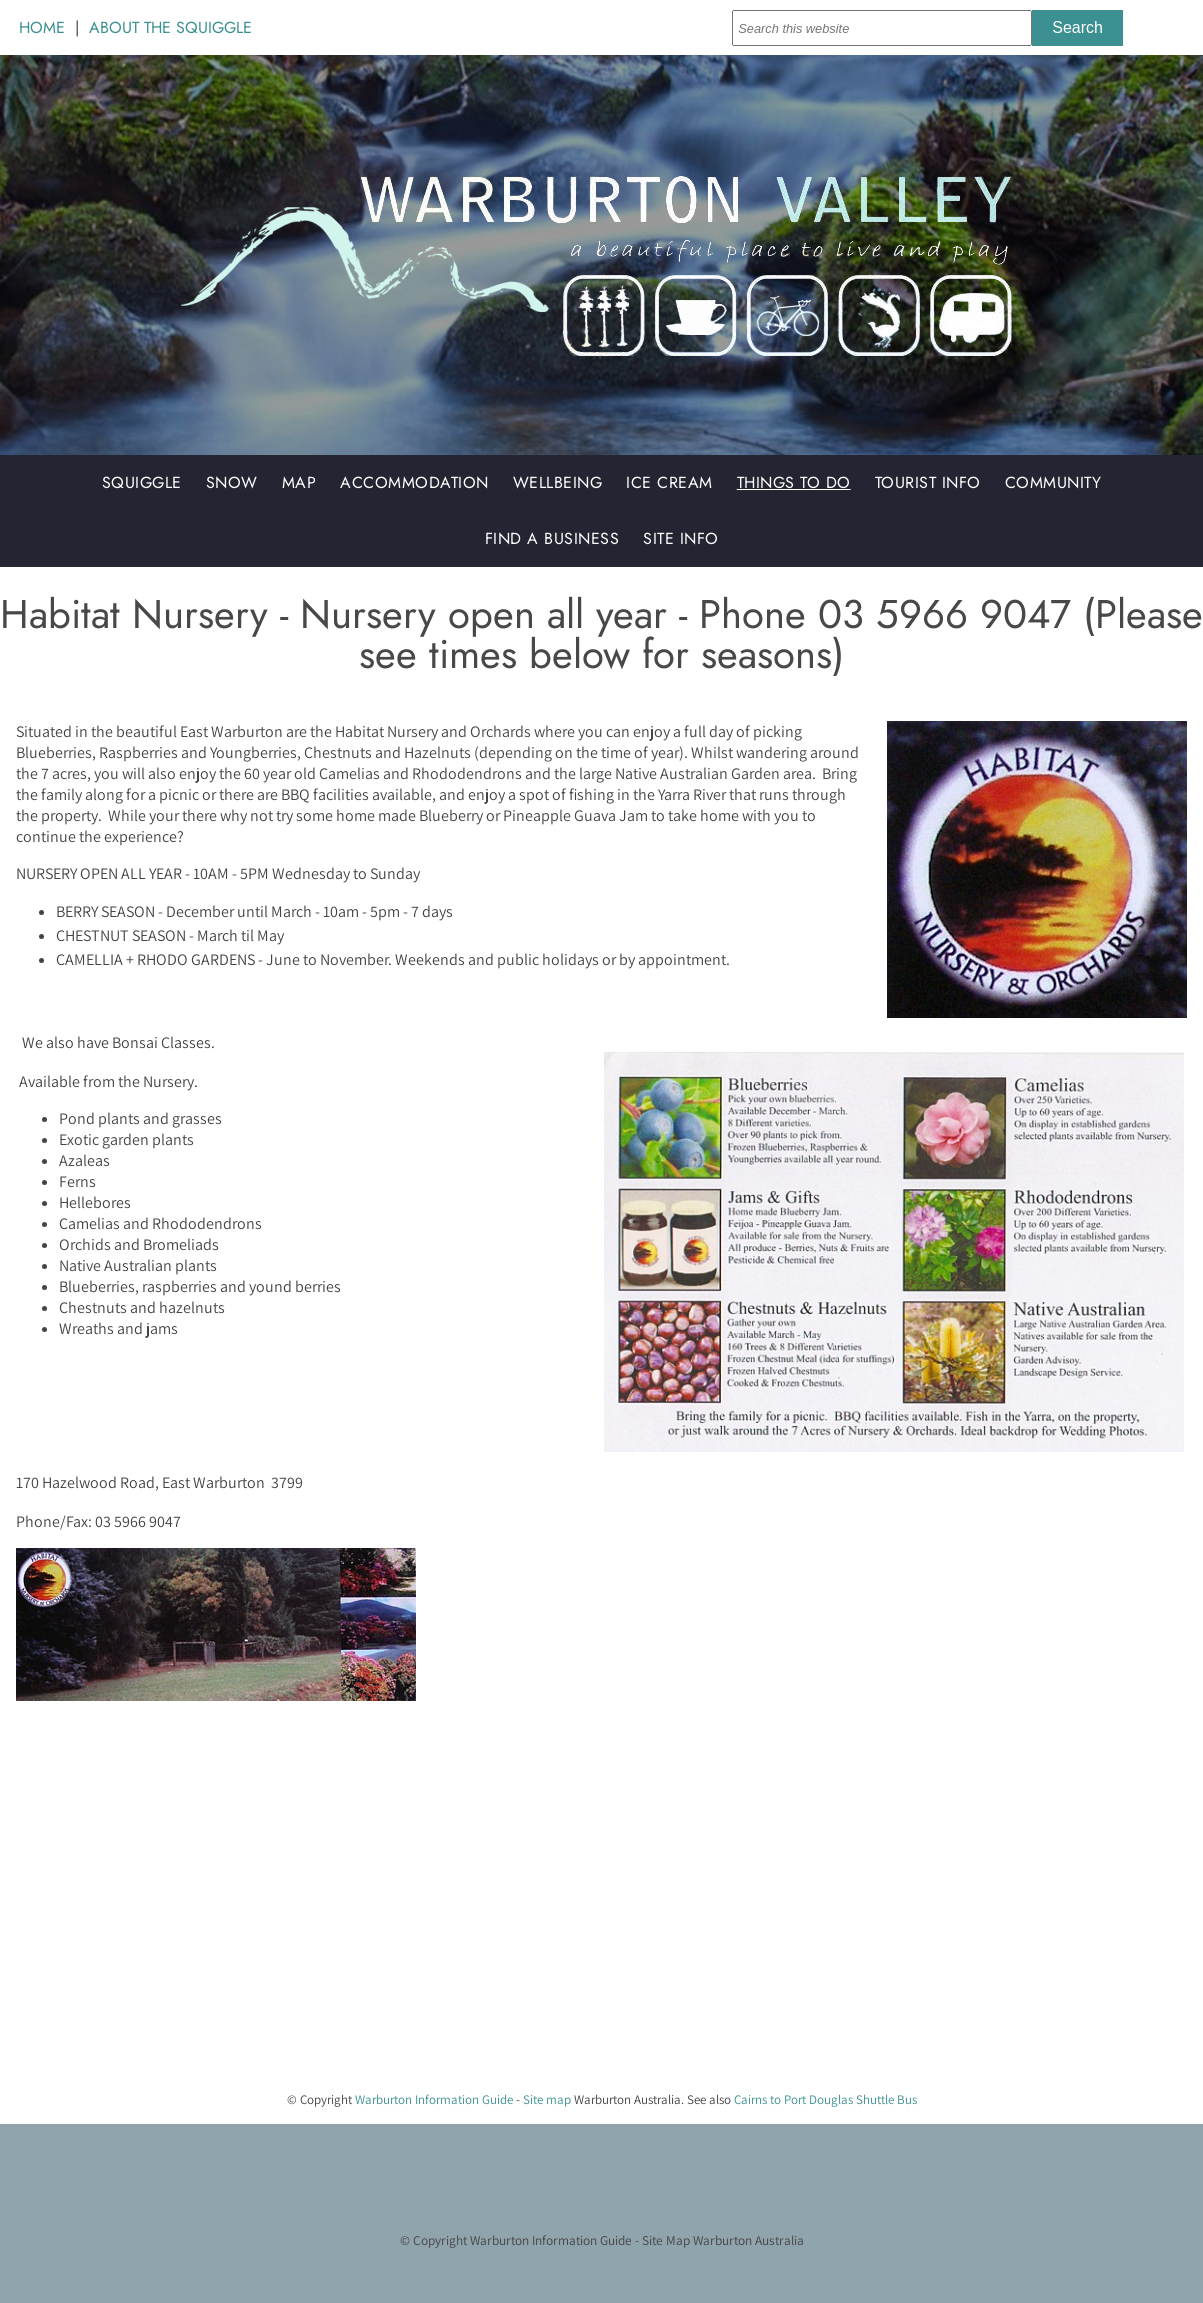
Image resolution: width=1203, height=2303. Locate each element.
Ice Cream (669, 482)
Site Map (666, 2240)
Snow (232, 482)
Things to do (794, 482)
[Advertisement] (593, 1935)
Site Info (681, 538)
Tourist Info (928, 482)
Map (299, 482)
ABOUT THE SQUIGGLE (170, 27)
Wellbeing (558, 482)
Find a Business (552, 538)
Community (1053, 482)
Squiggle (142, 482)
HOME (42, 27)
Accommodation (414, 482)
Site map (547, 2099)
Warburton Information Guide (434, 2099)
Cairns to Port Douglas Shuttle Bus (825, 2099)
